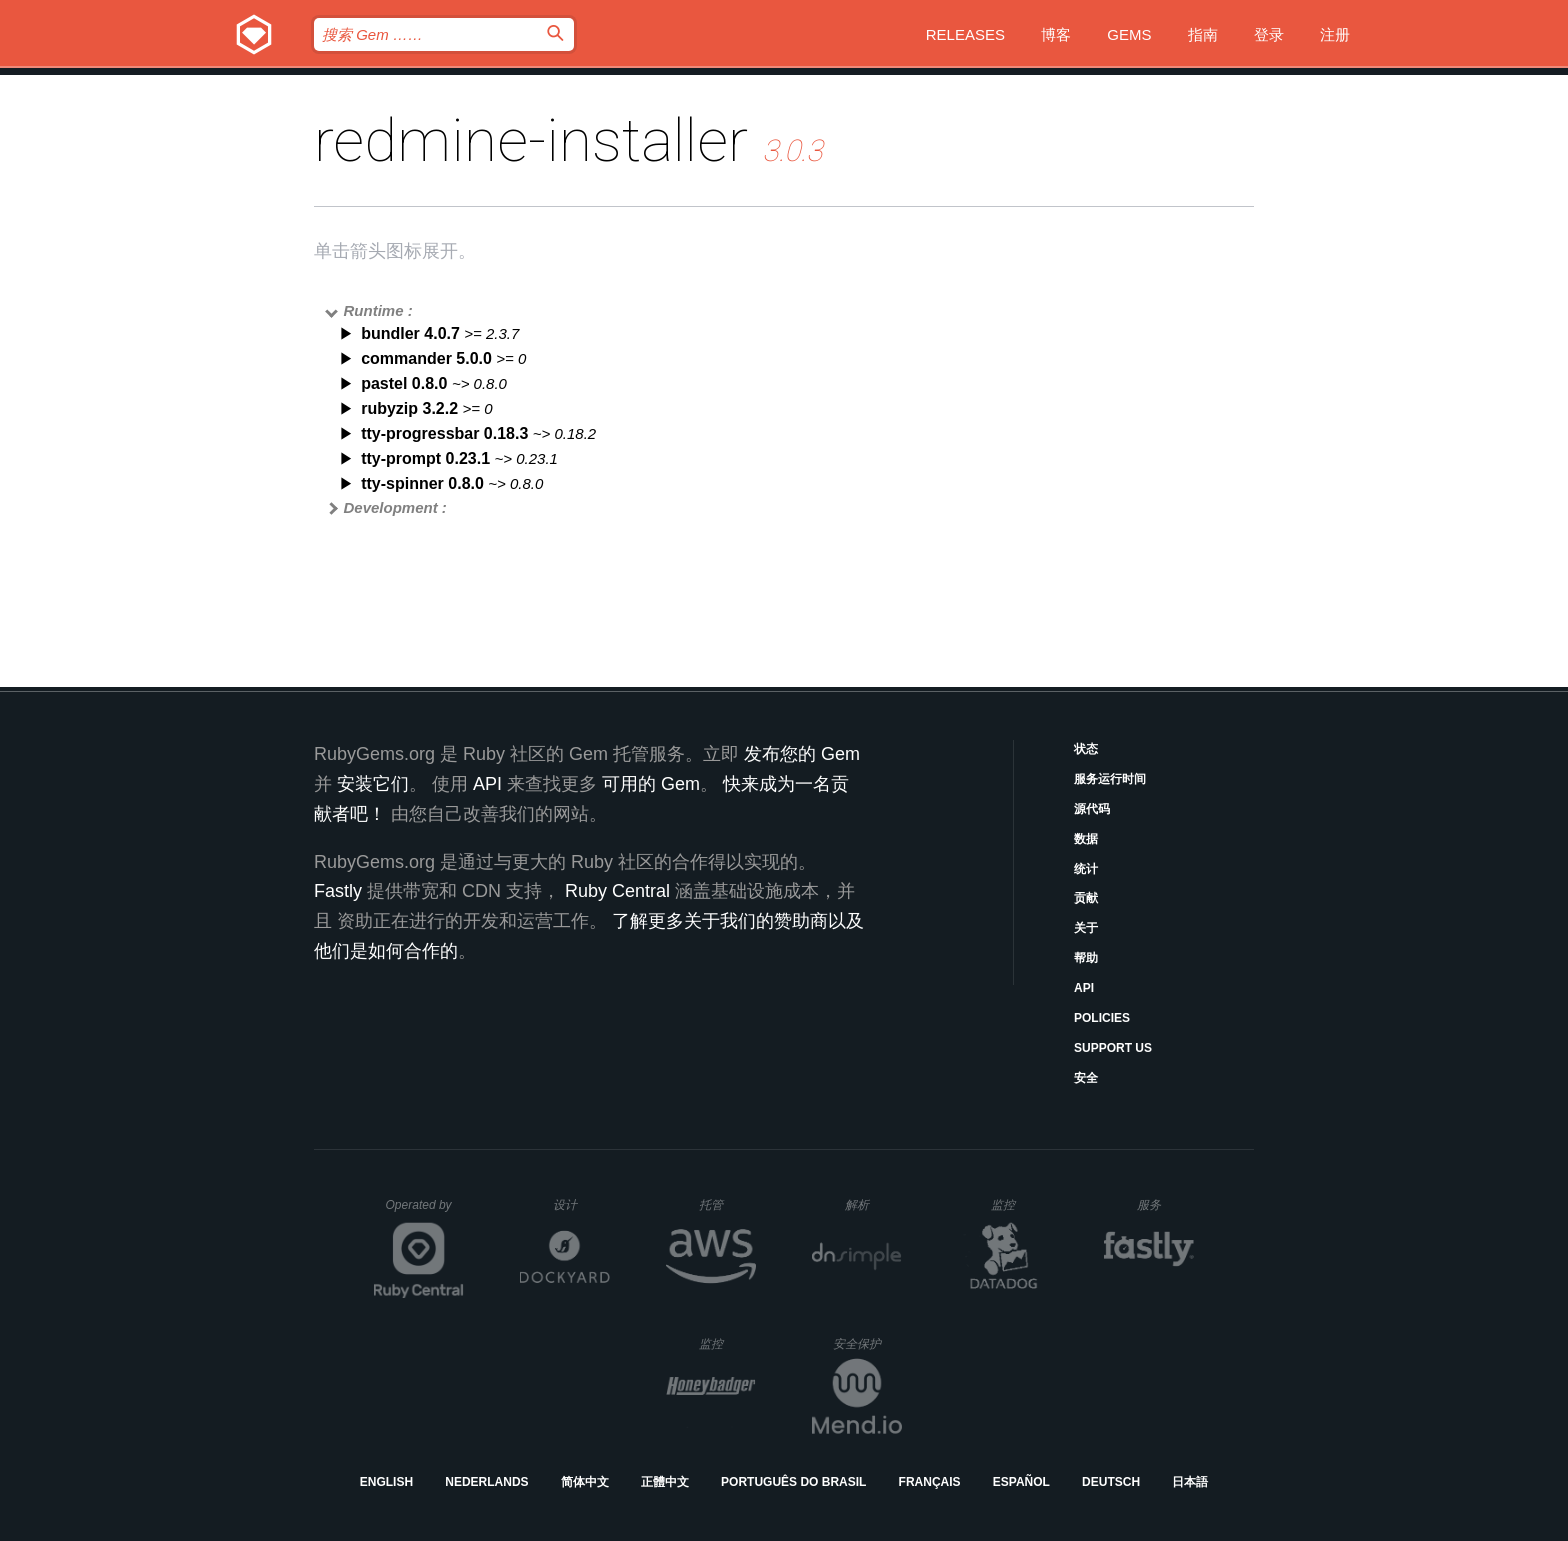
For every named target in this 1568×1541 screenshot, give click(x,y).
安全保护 (867, 1343)
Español (1021, 1482)
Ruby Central (617, 891)
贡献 (1086, 898)
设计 (581, 1204)
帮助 (1086, 958)
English (386, 1482)
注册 (1335, 34)
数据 (1086, 839)
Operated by (425, 1212)
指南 (1203, 34)
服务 (1165, 1204)
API (1084, 988)
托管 (724, 1204)
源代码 (1092, 809)
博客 (1056, 34)
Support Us (1113, 1048)
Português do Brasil (793, 1482)
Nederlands (486, 1482)
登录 (1269, 34)
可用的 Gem (651, 784)
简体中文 (585, 1482)
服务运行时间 (1110, 779)
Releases (965, 34)
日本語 (1190, 1482)
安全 (1086, 1078)
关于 (1086, 928)
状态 (1086, 749)
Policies (1102, 1018)
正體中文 (665, 1482)
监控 (1019, 1204)
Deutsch (1111, 1482)
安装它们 (373, 784)
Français (930, 1482)
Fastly (338, 891)
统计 (1086, 869)
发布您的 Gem (802, 754)
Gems (1129, 34)
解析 (873, 1204)
